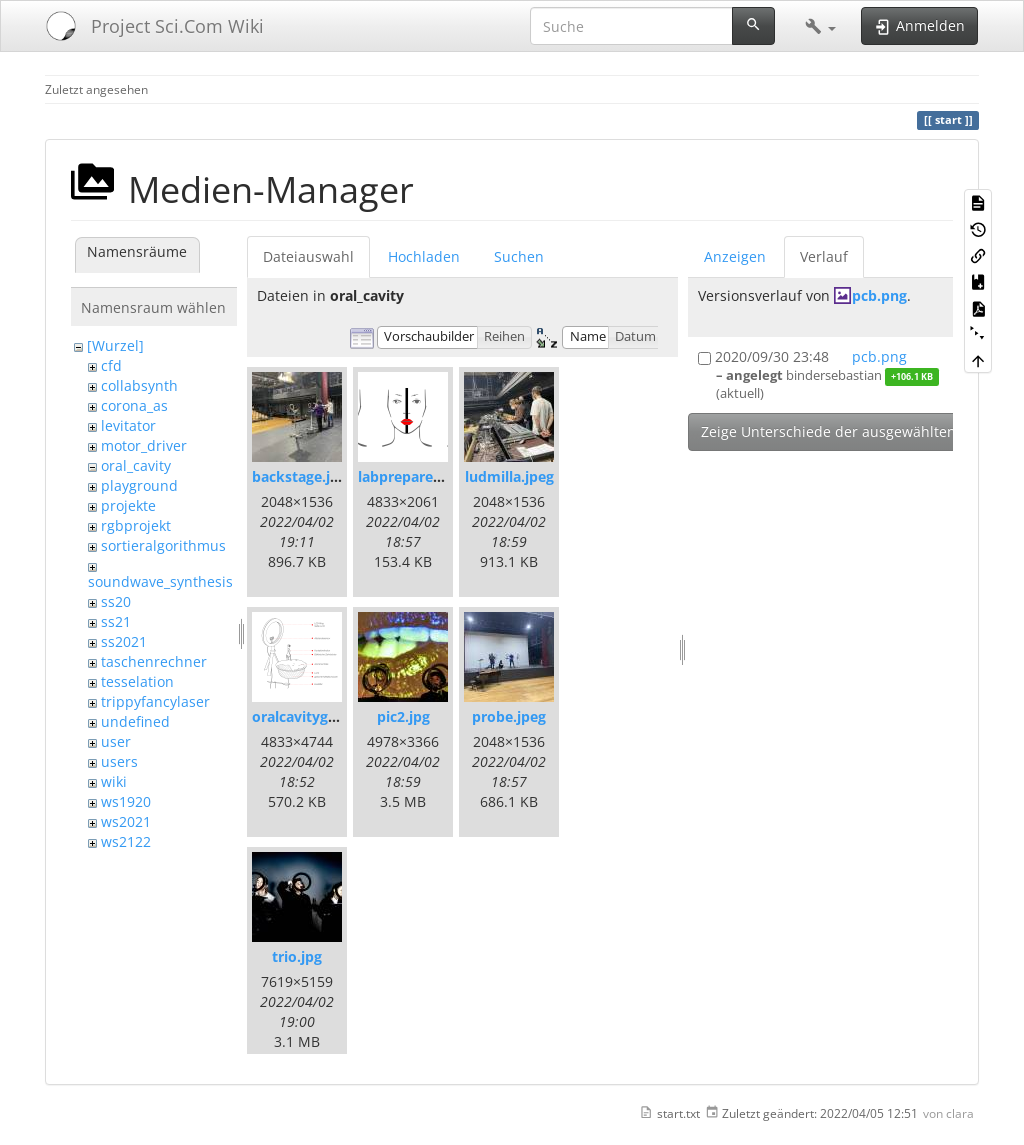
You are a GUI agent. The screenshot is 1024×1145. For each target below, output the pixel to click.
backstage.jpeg (303, 476)
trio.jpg (297, 956)
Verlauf (824, 256)
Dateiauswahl (308, 256)
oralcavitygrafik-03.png (332, 716)
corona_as (134, 405)
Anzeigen (735, 256)
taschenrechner (154, 661)
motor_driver (144, 445)
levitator (128, 425)
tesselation (137, 681)
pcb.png (879, 295)
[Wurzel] (115, 345)
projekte (128, 505)
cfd (111, 365)
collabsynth (139, 385)
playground (139, 485)
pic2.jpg (403, 716)
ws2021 (126, 821)
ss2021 (124, 641)
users (119, 761)
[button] (820, 26)
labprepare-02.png (421, 476)
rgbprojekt (136, 525)
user (116, 741)
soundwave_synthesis (160, 581)
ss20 (116, 601)
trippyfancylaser (155, 701)
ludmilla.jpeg (509, 476)
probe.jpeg (509, 716)
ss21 (116, 621)
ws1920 (126, 801)
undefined (135, 721)
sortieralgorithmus (163, 545)
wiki (114, 781)
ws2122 (126, 841)
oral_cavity (136, 465)
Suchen (519, 256)
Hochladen (424, 256)
